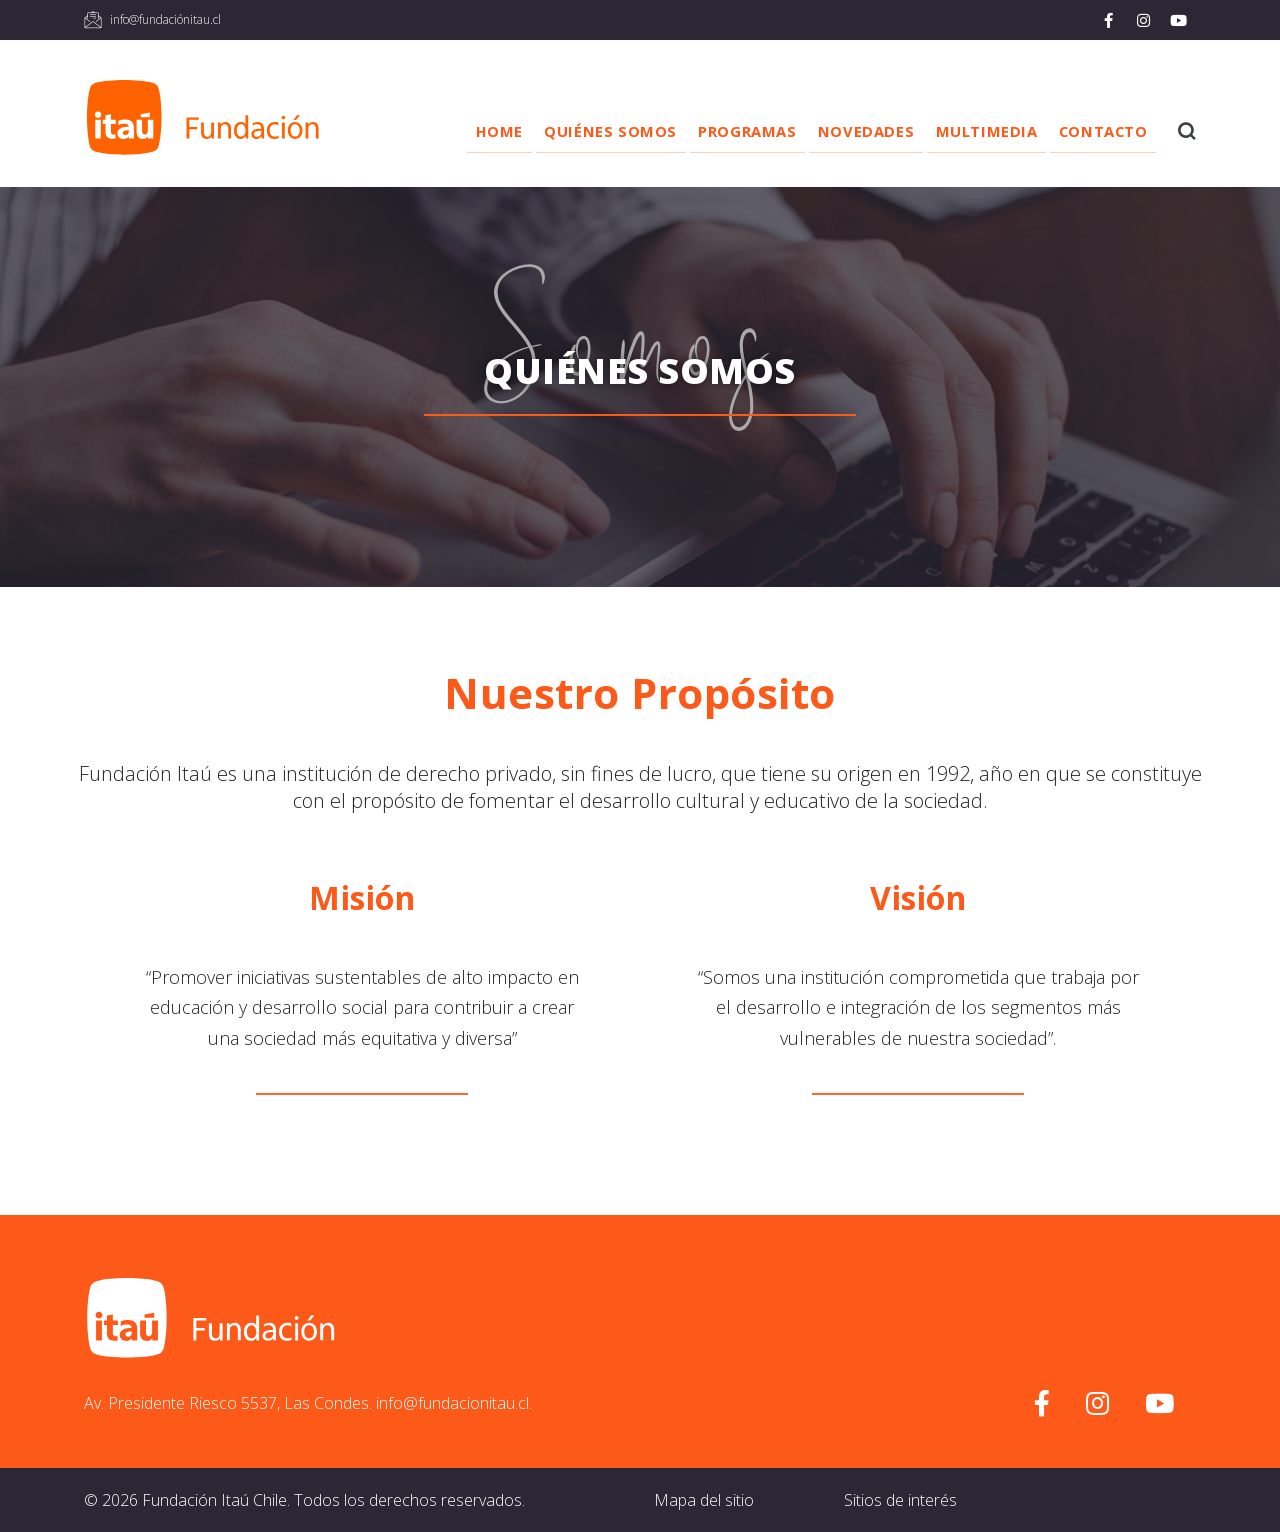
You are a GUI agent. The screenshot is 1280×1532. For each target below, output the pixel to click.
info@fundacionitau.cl (452, 1403)
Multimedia (970, 131)
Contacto (1096, 131)
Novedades (841, 131)
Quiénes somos (568, 131)
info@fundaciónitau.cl (165, 19)
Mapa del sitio (704, 1500)
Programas (713, 131)
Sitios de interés (900, 1500)
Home (447, 131)
